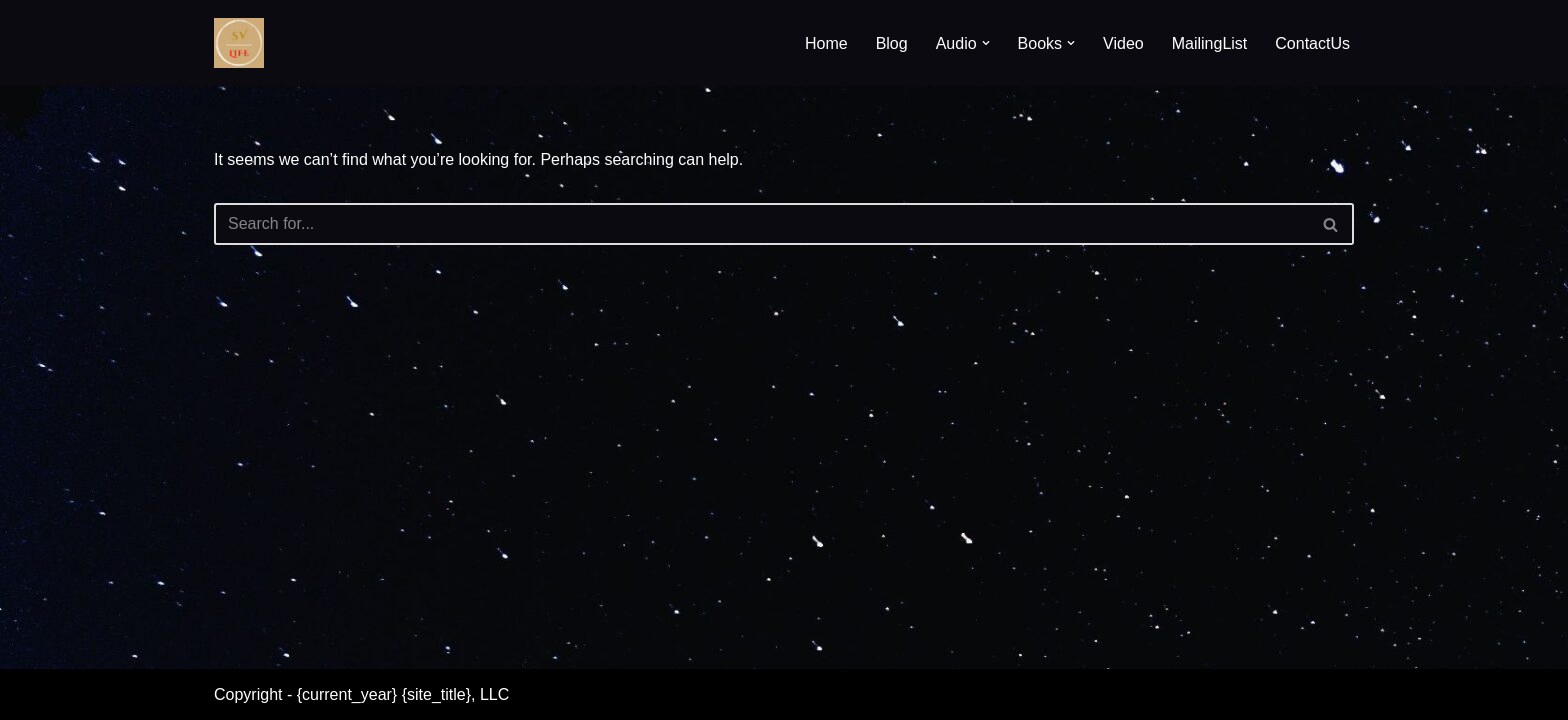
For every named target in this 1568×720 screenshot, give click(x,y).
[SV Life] (239, 43)
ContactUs (1312, 43)
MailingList (1210, 43)
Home (826, 43)
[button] (986, 43)
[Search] (761, 224)
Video (1123, 43)
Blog (892, 43)
